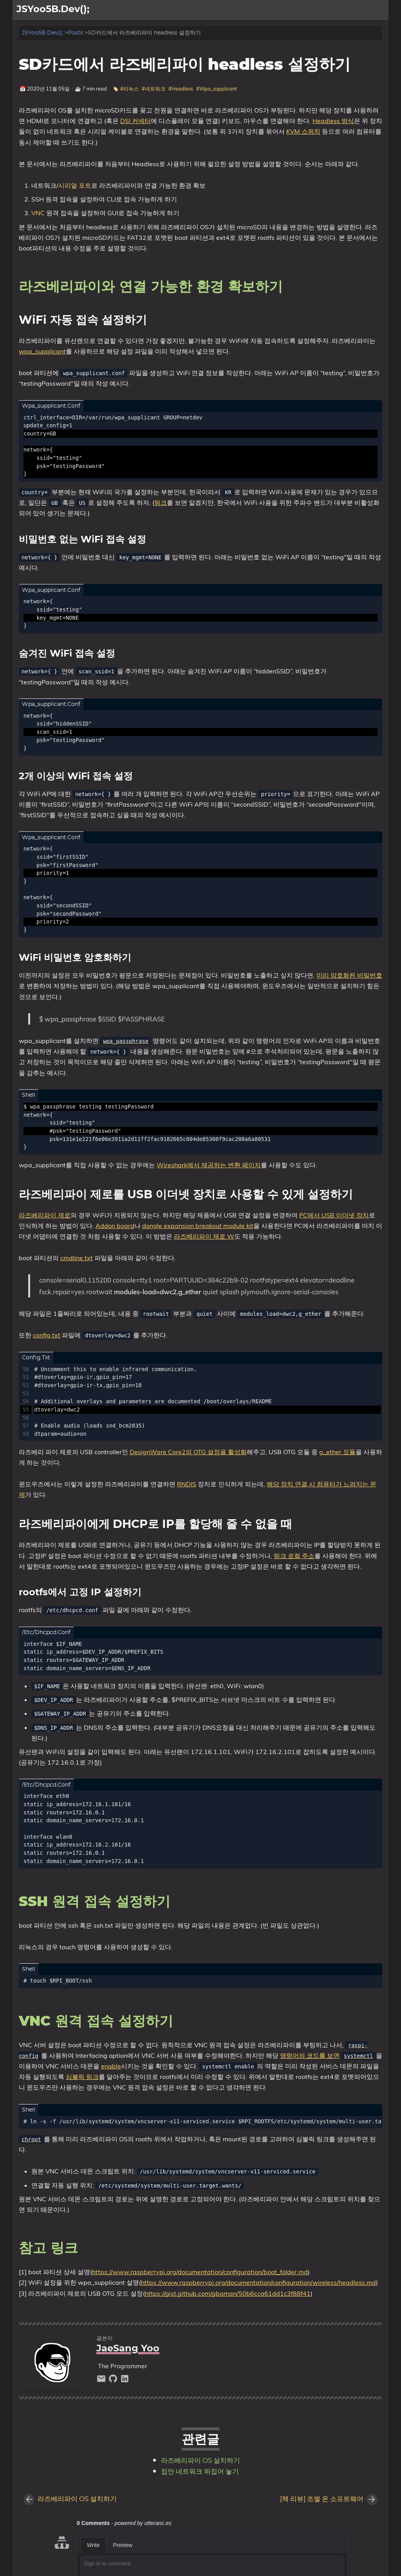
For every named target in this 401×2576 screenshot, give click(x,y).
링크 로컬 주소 (294, 1556)
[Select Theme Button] (335, 9)
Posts (75, 33)
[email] (102, 2381)
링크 (160, 502)
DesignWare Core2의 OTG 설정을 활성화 (188, 1452)
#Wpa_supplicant (216, 88)
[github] (114, 2381)
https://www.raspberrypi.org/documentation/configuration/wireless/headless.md (258, 2282)
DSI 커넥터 (135, 121)
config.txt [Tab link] (36, 1358)
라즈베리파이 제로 (44, 1215)
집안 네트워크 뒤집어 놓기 (200, 2472)
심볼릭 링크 (82, 2077)
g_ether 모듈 (337, 1452)
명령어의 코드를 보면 (310, 2055)
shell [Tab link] (28, 1095)
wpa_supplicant (42, 351)
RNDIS (186, 1484)
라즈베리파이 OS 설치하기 (200, 2461)
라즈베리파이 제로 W (204, 1236)
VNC (38, 213)
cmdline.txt (76, 1258)
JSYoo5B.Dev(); (42, 33)
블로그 (376, 10)
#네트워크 (153, 88)
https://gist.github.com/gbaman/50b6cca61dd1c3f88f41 (228, 2293)
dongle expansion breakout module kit (197, 1226)
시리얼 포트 (74, 185)
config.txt (46, 1335)
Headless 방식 (333, 121)
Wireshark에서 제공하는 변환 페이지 (209, 1165)
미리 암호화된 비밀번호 (349, 975)
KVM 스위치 (303, 131)
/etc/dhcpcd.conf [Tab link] (46, 1632)
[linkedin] (125, 2381)
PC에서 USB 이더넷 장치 (334, 1215)
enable (111, 2066)
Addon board (115, 1226)
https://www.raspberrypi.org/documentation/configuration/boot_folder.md (200, 2272)
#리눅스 (129, 88)
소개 (354, 10)
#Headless (180, 88)
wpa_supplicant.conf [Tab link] (51, 406)
